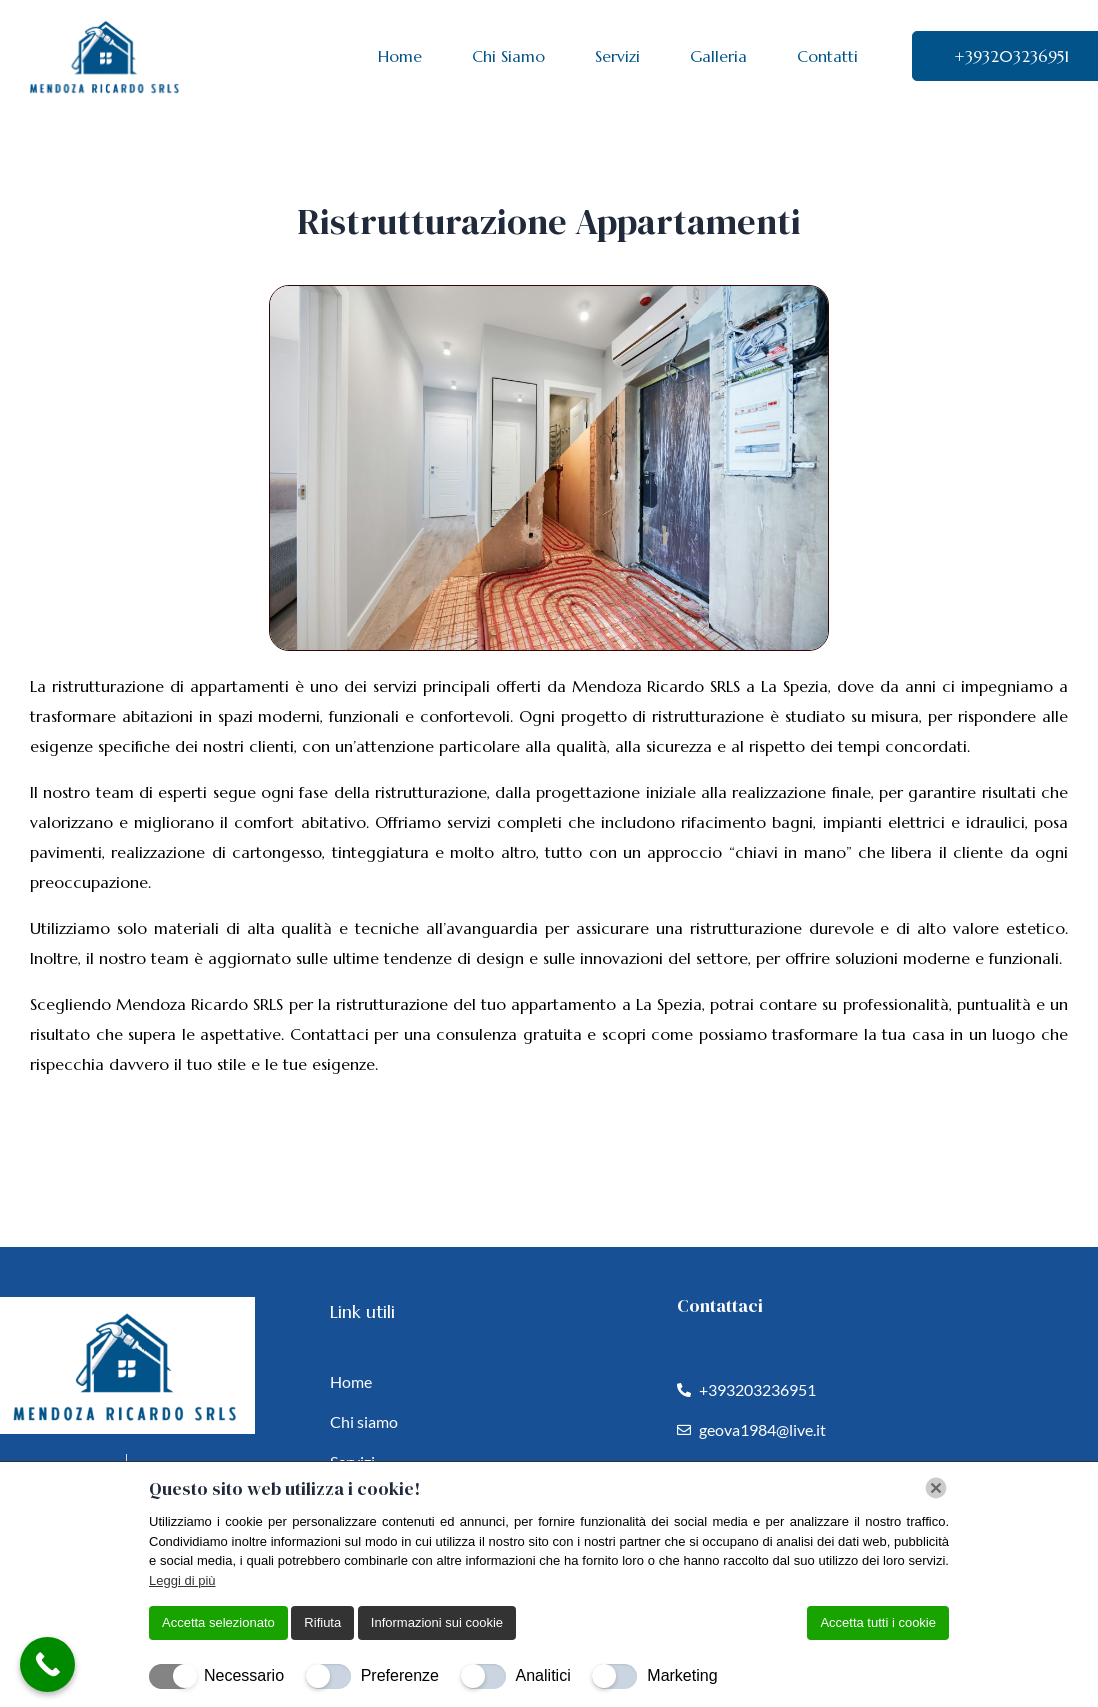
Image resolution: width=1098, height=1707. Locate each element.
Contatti (827, 56)
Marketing (682, 1675)
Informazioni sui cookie (437, 1622)
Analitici (543, 1675)
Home (400, 56)
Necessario (244, 1675)
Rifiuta (322, 1622)
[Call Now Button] (47, 1664)
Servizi (617, 56)
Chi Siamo (508, 56)
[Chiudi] (936, 1488)
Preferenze (400, 1675)
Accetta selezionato (218, 1622)
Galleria (718, 56)
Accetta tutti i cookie (878, 1622)
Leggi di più (182, 1580)
